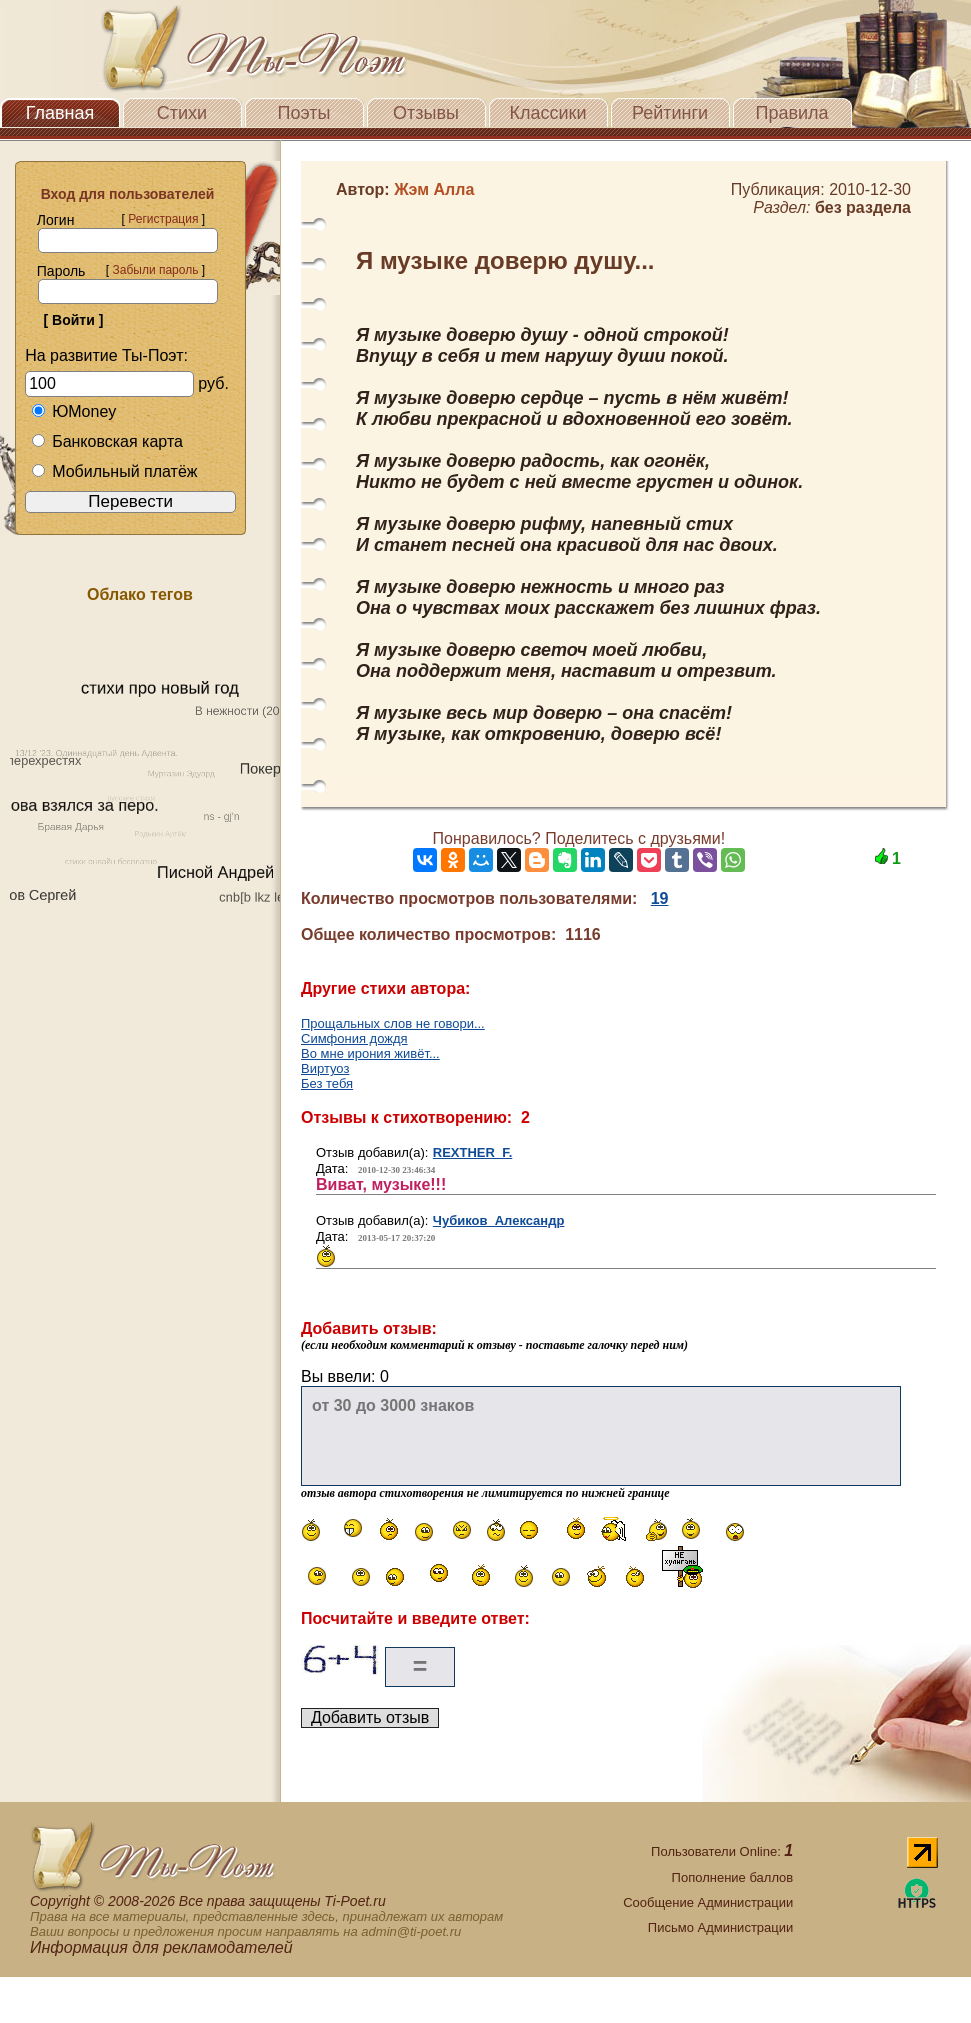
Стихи (182, 113)
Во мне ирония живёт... (370, 1053)
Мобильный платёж (114, 471)
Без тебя (327, 1083)
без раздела (863, 207)
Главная (60, 113)
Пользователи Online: (722, 1851)
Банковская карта (107, 441)
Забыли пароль (155, 270)
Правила (791, 113)
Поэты (304, 113)
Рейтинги (670, 113)
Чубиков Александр (499, 1220)
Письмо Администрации (720, 1927)
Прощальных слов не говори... (393, 1023)
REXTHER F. (472, 1152)
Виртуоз (325, 1068)
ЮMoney (73, 411)
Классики (548, 113)
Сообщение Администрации (708, 1902)
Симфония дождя (354, 1038)
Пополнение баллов (733, 1877)
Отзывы (426, 113)
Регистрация (163, 219)
